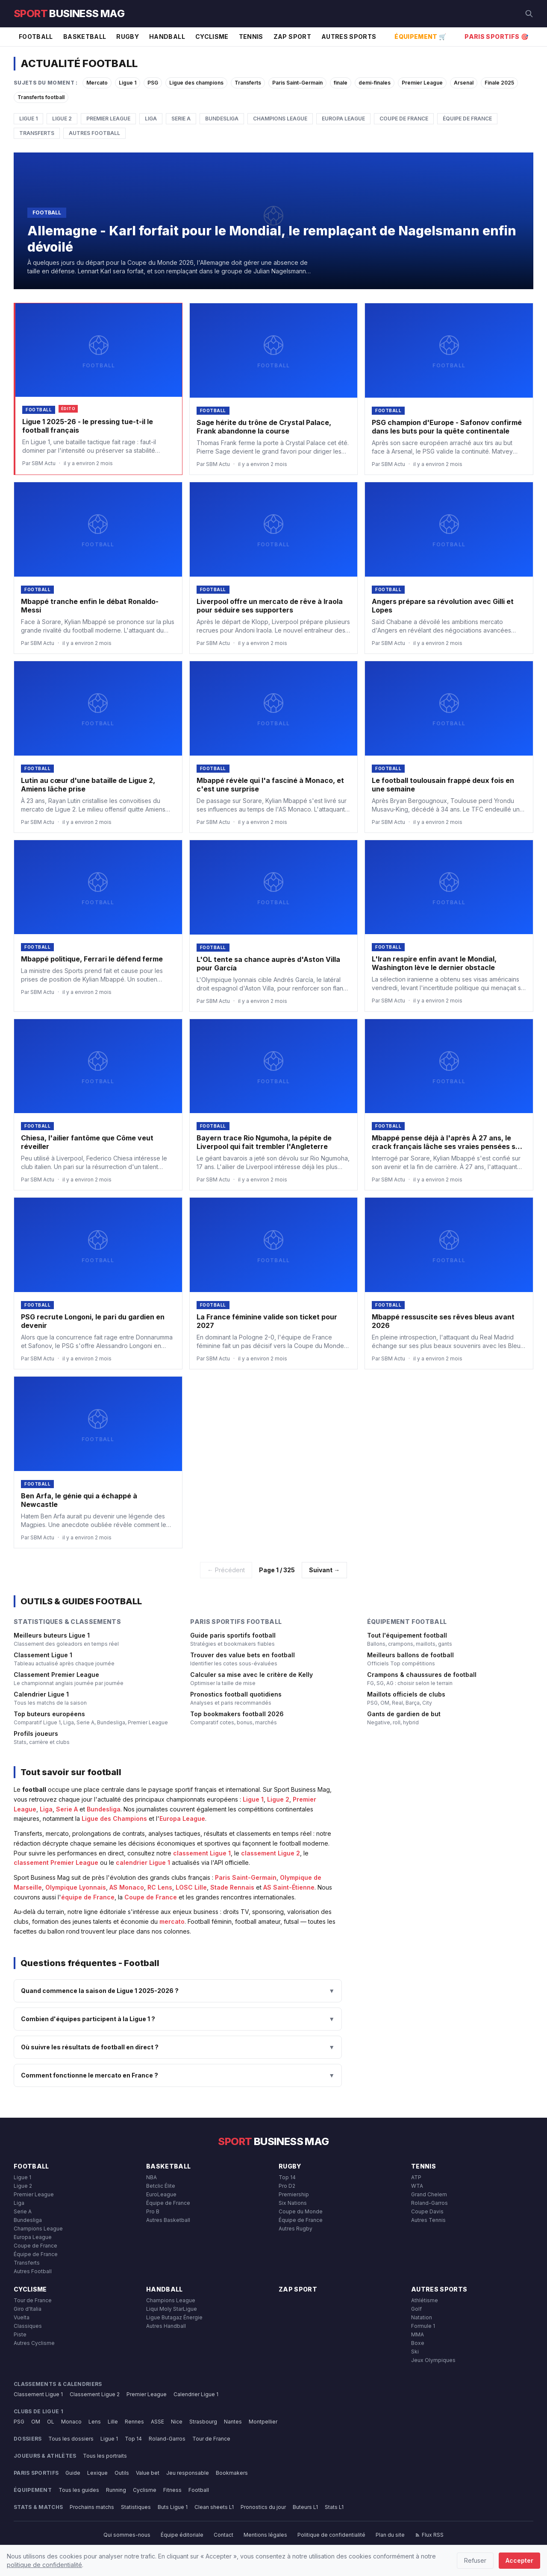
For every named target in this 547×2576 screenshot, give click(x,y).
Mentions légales (265, 2535)
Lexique (97, 2473)
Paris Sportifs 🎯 (496, 36)
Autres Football (94, 133)
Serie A (181, 118)
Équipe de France (467, 118)
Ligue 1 (127, 82)
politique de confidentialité (44, 2564)
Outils (122, 2473)
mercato (172, 1921)
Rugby (127, 36)
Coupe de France (403, 118)
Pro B (152, 2211)
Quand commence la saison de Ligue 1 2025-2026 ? (178, 1991)
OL (50, 2421)
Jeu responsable (187, 2473)
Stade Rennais (232, 1887)
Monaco (71, 2421)
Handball (167, 36)
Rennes (134, 2421)
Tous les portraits (105, 2456)
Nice (176, 2421)
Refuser (475, 2560)
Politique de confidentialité (331, 2535)
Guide (72, 2473)
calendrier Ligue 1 (143, 1862)
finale (340, 82)
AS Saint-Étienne (289, 1887)
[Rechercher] (529, 13)
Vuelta (21, 2317)
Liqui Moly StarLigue (171, 2309)
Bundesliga (221, 118)
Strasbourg (203, 2421)
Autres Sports (348, 36)
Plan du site (390, 2535)
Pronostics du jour (263, 2507)
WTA (417, 2186)
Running (116, 2490)
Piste (20, 2334)
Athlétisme (424, 2300)
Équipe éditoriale (182, 2535)
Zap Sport (292, 36)
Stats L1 (334, 2507)
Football (36, 36)
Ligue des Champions (114, 1818)
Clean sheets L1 (214, 2507)
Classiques (28, 2326)
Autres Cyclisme (34, 2343)
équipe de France (88, 1897)
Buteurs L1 (305, 2507)
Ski (415, 2351)
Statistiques (136, 2507)
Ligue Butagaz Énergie (174, 2317)
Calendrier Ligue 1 (196, 2394)
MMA (417, 2334)
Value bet (147, 2473)
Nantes (233, 2421)
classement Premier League (56, 1862)
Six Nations (293, 2203)
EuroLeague (161, 2194)
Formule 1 (423, 2326)
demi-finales (375, 82)
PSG (152, 82)
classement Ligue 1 (202, 1853)
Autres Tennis (428, 2220)
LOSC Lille (191, 1887)
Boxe (417, 2343)
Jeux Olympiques (433, 2360)
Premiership (294, 2194)
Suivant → (324, 1570)
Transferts (248, 82)
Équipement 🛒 (420, 36)
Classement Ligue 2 (95, 2394)
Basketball (84, 36)
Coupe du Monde (301, 2211)
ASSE (157, 2421)
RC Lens (159, 1887)
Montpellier (263, 2421)
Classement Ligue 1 (38, 2394)
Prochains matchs (92, 2507)
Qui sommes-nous (126, 2535)
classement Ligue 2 (270, 1853)
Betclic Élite (160, 2186)
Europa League (343, 118)
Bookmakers (232, 2473)
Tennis (251, 36)
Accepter (519, 2560)
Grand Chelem (429, 2194)
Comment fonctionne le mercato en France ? (178, 2075)
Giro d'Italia (27, 2309)
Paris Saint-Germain (297, 82)
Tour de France (33, 2300)
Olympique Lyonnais (75, 1887)
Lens (94, 2421)
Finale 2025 (499, 82)
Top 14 (287, 2177)
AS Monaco (126, 1887)
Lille (113, 2421)
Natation (421, 2317)
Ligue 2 (62, 118)
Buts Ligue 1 (173, 2507)
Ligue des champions (196, 82)
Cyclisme (212, 36)
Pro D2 (287, 2186)
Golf (416, 2309)
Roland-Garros (429, 2203)
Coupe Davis (427, 2211)
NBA (151, 2177)
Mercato (97, 82)
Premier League (422, 82)
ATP (416, 2177)
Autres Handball (166, 2326)
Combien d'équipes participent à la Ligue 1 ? (178, 2019)
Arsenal (463, 82)
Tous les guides (79, 2490)
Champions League (280, 118)
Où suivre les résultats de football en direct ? (178, 2047)
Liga (151, 118)
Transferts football (41, 97)
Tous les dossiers (71, 2438)
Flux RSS (429, 2535)
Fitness (172, 2490)
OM (35, 2421)
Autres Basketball (168, 2220)
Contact (223, 2535)
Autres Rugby (295, 2228)
